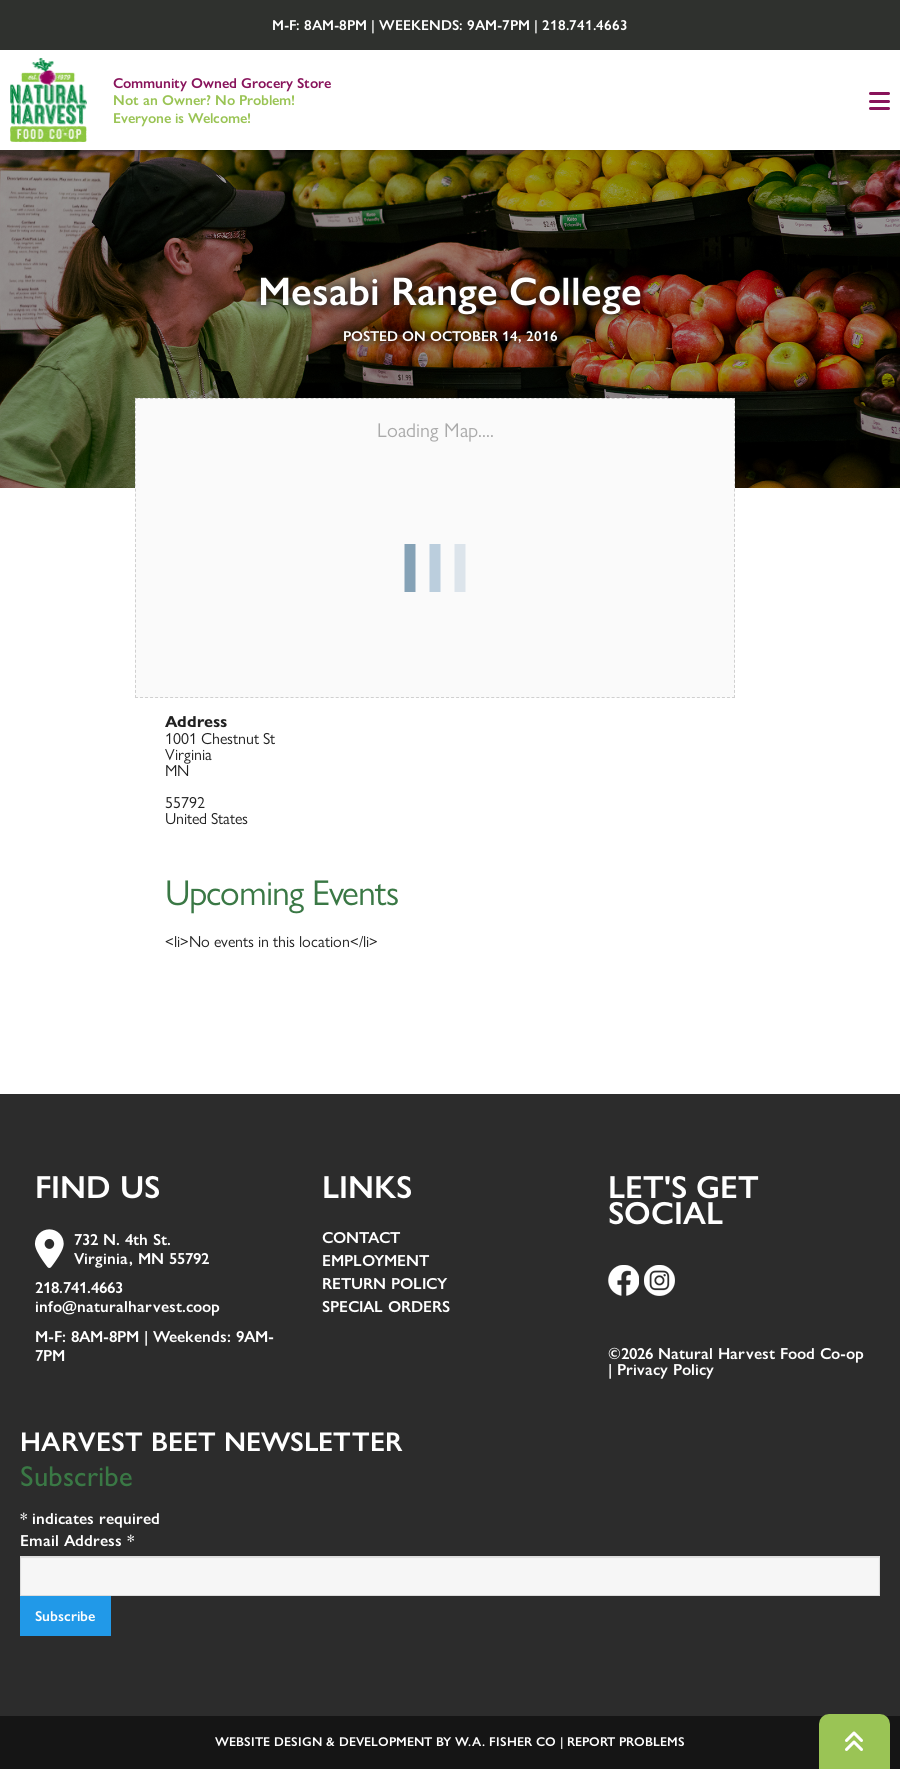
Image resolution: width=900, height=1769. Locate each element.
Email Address (77, 1540)
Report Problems (626, 1741)
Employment (375, 1261)
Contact (361, 1238)
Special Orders (386, 1307)
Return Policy (384, 1284)
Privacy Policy (665, 1369)
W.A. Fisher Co (505, 1741)
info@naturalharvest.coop (127, 1306)
